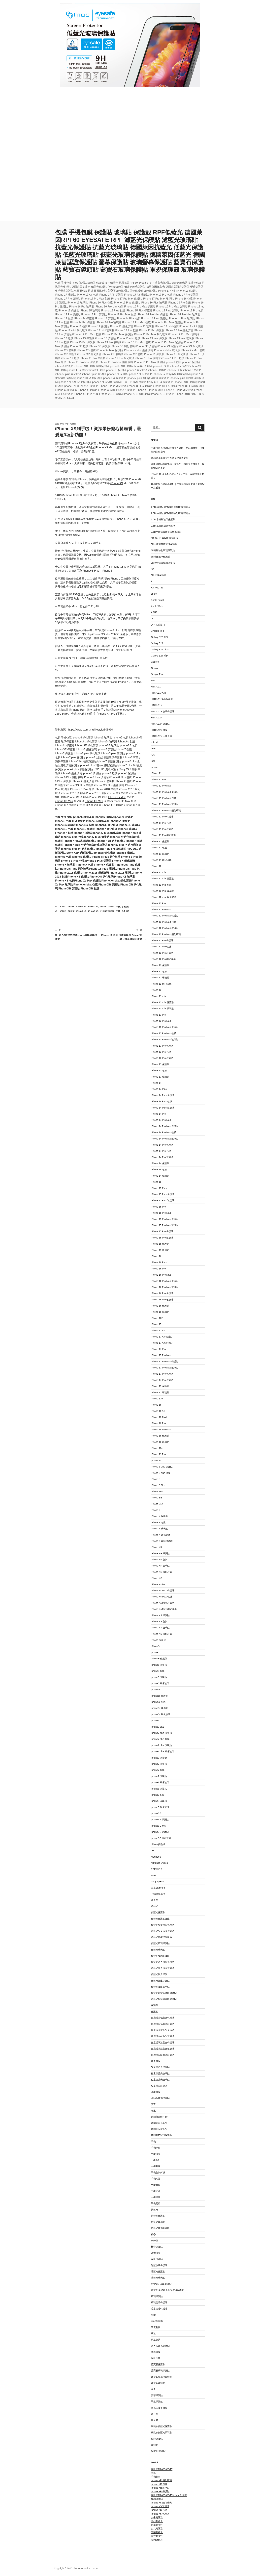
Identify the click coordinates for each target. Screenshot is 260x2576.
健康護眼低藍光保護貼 (162, 2017)
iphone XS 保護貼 (160, 2513)
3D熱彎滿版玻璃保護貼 (163, 562)
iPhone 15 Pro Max (161, 1213)
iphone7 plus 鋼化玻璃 (162, 1751)
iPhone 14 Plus (159, 1089)
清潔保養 (155, 2253)
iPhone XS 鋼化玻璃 (161, 1634)
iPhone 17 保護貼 (160, 1386)
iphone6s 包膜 (158, 1702)
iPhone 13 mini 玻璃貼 (162, 1008)
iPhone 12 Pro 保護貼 (162, 940)
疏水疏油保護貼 (159, 2308)
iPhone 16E (157, 1318)
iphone (70, 907)
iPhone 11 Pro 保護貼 (162, 816)
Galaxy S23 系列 (159, 637)
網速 (153, 2333)
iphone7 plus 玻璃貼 (161, 1745)
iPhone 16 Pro (158, 1268)
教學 (153, 2234)
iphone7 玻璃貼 (159, 1776)
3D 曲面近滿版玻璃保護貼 (164, 538)
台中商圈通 (157, 2517)
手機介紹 (125, 907)
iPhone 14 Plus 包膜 (161, 1101)
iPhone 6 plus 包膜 (160, 1473)
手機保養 (155, 2154)
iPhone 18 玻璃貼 (160, 1442)
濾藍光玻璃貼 (158, 2277)
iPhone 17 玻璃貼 (160, 1392)
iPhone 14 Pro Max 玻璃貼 (164, 1138)
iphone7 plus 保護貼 (161, 1733)
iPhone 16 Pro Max (161, 1274)
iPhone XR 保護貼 (160, 1553)
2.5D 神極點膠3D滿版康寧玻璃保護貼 (170, 507)
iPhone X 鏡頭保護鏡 (162, 1541)
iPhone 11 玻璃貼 (160, 854)
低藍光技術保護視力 (161, 1937)
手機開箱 (155, 2203)
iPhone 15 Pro (158, 1206)
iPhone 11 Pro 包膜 (161, 823)
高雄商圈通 (157, 2521)
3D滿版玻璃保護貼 (160, 556)
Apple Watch (157, 606)
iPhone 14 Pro (158, 1113)
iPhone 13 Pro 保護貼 (162, 1045)
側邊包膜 (155, 2061)
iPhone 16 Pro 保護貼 (162, 1293)
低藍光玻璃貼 (158, 1949)
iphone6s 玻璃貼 (159, 1708)
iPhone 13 (156, 990)
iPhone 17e (157, 1398)
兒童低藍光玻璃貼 (160, 2073)
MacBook (156, 1856)
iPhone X (156, 1510)
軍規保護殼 (157, 2401)
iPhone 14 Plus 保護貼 (162, 1095)
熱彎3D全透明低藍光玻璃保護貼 (167, 2290)
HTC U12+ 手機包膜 (161, 736)
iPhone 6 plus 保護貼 (162, 1466)
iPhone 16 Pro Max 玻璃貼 (164, 1287)
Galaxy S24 (157, 643)
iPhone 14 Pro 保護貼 (162, 1144)
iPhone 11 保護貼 (160, 841)
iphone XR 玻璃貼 (160, 2487)
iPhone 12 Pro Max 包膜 (163, 922)
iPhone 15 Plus (159, 1188)
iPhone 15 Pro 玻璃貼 (162, 1237)
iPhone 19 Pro (158, 1454)
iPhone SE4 (157, 1504)
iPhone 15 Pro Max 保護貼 (164, 1219)
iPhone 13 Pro (158, 1014)
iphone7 (155, 1720)
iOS (153, 754)
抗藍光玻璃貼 (158, 2222)
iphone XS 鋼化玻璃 (161, 2502)
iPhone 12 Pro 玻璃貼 (162, 953)
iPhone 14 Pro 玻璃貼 (162, 1157)
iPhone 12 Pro (158, 903)
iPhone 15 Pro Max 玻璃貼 (164, 1225)
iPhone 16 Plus (159, 1262)
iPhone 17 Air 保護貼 (161, 1336)
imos (153, 748)
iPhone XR (81, 907)
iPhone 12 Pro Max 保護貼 (164, 915)
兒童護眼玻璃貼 (159, 2085)
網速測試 (155, 2339)
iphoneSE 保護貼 (160, 1819)
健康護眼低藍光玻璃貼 (162, 2023)
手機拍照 (155, 2178)
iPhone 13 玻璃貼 (160, 1076)
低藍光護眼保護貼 (160, 1980)
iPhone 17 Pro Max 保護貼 (164, 1361)
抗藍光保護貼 (158, 2215)
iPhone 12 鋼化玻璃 (161, 984)
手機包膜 (155, 2166)
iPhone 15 (156, 1182)
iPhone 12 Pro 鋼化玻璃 (163, 959)
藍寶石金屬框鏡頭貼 (161, 2376)
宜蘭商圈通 (157, 2532)
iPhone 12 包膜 (159, 971)
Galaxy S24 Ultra (160, 649)
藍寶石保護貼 (158, 2364)
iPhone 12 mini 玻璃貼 (162, 891)
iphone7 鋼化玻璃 (160, 1782)
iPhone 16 (156, 1256)
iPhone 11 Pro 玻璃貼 (162, 829)
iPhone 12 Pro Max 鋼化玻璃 (166, 934)
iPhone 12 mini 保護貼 (162, 878)
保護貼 (154, 2011)
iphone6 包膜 (158, 1671)
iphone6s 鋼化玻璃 (160, 1714)
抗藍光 (154, 2209)
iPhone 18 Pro (158, 1423)
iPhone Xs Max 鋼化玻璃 (164, 1609)
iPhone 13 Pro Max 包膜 (163, 1033)
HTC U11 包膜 (158, 692)
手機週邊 (155, 2197)
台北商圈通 (157, 2528)
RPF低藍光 (157, 1869)
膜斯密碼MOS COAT (162, 2469)
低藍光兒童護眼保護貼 (162, 1924)
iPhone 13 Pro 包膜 (161, 1052)
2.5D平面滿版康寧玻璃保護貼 (166, 531)
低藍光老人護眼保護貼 (162, 1962)
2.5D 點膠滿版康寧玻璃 (163, 525)
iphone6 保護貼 (159, 1665)
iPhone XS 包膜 (159, 1621)
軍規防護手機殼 (159, 2407)
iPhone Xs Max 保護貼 (162, 1590)
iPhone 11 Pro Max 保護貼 (164, 792)
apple (63, 907)
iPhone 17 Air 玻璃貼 (161, 1342)
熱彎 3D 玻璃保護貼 (161, 2284)
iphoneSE (156, 1813)
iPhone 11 (156, 773)
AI (152, 581)
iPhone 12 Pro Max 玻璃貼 (164, 928)
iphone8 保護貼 (159, 1788)
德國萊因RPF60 (159, 2116)
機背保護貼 (157, 2246)
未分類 (154, 2240)
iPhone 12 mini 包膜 (161, 885)
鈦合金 (154, 2414)
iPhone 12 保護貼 (160, 965)
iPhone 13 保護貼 (160, 1064)
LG (152, 1850)
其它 (153, 2104)
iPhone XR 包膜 (159, 1559)
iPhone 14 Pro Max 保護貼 (164, 1126)
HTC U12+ (156, 717)
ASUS (154, 612)
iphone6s (156, 1689)
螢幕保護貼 (157, 2395)
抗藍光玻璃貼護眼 (160, 2228)
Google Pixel (157, 674)
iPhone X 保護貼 (159, 1516)
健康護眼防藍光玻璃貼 (162, 2054)
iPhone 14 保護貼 (160, 1163)
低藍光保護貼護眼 (160, 1918)
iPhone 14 (156, 1083)
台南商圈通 (157, 2525)
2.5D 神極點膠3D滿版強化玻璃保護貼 (170, 513)
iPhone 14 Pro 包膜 (161, 1151)
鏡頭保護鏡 (157, 2438)
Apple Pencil (157, 600)
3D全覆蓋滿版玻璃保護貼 (164, 544)
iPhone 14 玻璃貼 (160, 1175)
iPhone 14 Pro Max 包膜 (163, 1132)
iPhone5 (155, 1646)
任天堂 (154, 1900)
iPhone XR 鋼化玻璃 (161, 1572)
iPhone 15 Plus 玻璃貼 (162, 1200)
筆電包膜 (155, 2327)
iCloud (154, 742)
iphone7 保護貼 (159, 1764)
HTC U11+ (156, 705)
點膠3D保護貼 (158, 2451)
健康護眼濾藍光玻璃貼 (162, 2048)
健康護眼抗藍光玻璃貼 (162, 2036)
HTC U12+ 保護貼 (160, 723)
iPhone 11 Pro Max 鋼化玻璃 (166, 810)
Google (155, 668)
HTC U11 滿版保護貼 (162, 699)
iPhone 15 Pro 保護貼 (162, 1231)
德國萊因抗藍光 (159, 2129)
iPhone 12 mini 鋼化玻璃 (163, 897)
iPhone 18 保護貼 (160, 1435)
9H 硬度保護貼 (158, 575)
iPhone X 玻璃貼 (159, 1528)
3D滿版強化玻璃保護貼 (163, 550)
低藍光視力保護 (159, 1974)
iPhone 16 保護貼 (160, 1305)
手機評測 (155, 2191)
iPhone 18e (157, 1448)
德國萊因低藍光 (159, 2123)
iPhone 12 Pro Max (161, 909)
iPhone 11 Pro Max (161, 785)
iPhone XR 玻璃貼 (160, 1565)
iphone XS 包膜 (159, 2510)
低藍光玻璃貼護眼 (160, 1955)
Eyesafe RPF (158, 631)
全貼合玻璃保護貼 (160, 2098)
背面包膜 (155, 2352)
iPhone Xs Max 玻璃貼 (162, 1603)
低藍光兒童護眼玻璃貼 (162, 1931)
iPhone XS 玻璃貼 (160, 1627)
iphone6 (155, 1652)
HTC (153, 680)
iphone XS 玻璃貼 (160, 2506)
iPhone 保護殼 (158, 1640)
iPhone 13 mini (158, 996)
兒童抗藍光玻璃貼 (160, 2079)
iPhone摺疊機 (158, 1844)
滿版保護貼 (157, 2259)
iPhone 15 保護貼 (160, 1243)
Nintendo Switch (159, 1863)
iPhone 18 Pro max (161, 1429)
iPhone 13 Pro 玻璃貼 (162, 1058)
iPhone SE (156, 1497)
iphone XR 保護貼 (160, 2491)
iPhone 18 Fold (159, 1417)
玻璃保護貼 (157, 2296)
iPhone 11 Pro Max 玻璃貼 (164, 804)
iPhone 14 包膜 (159, 1169)
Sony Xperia (157, 1881)
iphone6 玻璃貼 (159, 1677)
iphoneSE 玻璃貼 (160, 1832)
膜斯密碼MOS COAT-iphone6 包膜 (169, 2495)
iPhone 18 (156, 1404)
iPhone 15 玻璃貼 (160, 1250)
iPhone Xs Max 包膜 (161, 1596)
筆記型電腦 (157, 2321)
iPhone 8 (155, 1479)
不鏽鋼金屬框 (158, 1894)
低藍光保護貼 (158, 1912)
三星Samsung (158, 1887)
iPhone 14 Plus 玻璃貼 (162, 1107)
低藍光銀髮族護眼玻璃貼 (164, 1999)
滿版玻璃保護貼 (159, 2265)
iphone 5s (156, 1460)
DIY (153, 618)
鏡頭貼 (154, 2445)
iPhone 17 (156, 1324)
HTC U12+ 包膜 (159, 730)
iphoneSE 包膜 (158, 1825)
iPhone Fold (157, 1491)
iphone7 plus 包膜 (160, 1739)
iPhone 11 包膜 (159, 847)
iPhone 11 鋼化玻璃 (161, 860)
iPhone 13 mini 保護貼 (162, 1002)
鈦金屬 (154, 2420)
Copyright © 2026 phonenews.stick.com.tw (76, 2568)
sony (153, 1875)
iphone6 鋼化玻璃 (160, 1683)
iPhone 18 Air (158, 1411)
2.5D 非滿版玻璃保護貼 (163, 519)
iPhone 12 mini (158, 872)
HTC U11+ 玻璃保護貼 (162, 711)
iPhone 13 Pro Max (161, 1021)
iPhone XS (102, 447)
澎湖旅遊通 (157, 2539)
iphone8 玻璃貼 (159, 1801)
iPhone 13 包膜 (159, 1070)
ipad (153, 761)
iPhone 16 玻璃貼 (160, 1312)
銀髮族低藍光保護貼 (161, 2426)
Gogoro (155, 661)
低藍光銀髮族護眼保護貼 (164, 1993)
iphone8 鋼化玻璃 (160, 1807)
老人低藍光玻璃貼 (160, 2346)
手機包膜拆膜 (158, 2172)
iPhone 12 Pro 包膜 (161, 946)
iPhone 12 (156, 866)
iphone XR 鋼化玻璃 (161, 2480)
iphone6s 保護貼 (159, 1695)
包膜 (153, 2110)
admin (73, 424)
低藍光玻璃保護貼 (160, 1943)
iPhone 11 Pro (158, 779)
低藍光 (154, 1906)
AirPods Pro (157, 587)
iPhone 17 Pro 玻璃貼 (162, 1380)
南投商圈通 (157, 2536)
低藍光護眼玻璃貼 (160, 1986)
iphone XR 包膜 (159, 2484)
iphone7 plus (157, 1726)
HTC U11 (156, 686)
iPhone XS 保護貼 (160, 1615)
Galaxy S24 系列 (159, 655)
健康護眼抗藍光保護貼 (162, 2030)
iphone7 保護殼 (159, 1757)
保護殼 (154, 2005)
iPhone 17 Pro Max (161, 1355)
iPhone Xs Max (117, 797)
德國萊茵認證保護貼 (161, 2135)
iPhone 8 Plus (158, 1485)
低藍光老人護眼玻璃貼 (162, 1968)
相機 (153, 2315)
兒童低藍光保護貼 (160, 2067)
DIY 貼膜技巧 (158, 624)
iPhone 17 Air (158, 1330)
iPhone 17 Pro (158, 1349)
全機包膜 (155, 2092)
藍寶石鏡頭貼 (158, 2383)
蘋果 (153, 2389)
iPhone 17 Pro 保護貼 (162, 1373)
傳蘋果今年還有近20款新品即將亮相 (171, 458)
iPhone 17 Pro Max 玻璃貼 (164, 1367)
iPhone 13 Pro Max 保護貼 (164, 1027)
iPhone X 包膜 (158, 1522)
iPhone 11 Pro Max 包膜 (163, 798)
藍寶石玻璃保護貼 (160, 2370)
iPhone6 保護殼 (159, 1658)
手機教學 (155, 2185)
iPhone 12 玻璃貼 (160, 977)
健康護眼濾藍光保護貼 (162, 2042)
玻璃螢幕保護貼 (159, 2302)
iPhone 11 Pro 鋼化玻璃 (163, 835)
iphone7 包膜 (158, 1770)
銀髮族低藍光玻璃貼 (161, 2432)
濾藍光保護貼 (158, 2271)
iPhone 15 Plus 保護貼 (162, 1194)
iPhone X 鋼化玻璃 (160, 1535)
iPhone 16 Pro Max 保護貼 (164, 1281)
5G (152, 569)
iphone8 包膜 (158, 1794)
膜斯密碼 (155, 2358)
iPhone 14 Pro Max (161, 1120)
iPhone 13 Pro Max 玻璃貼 (164, 1039)
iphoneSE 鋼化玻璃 (161, 1838)
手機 (118, 907)
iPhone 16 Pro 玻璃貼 (162, 1299)
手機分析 (155, 2160)
